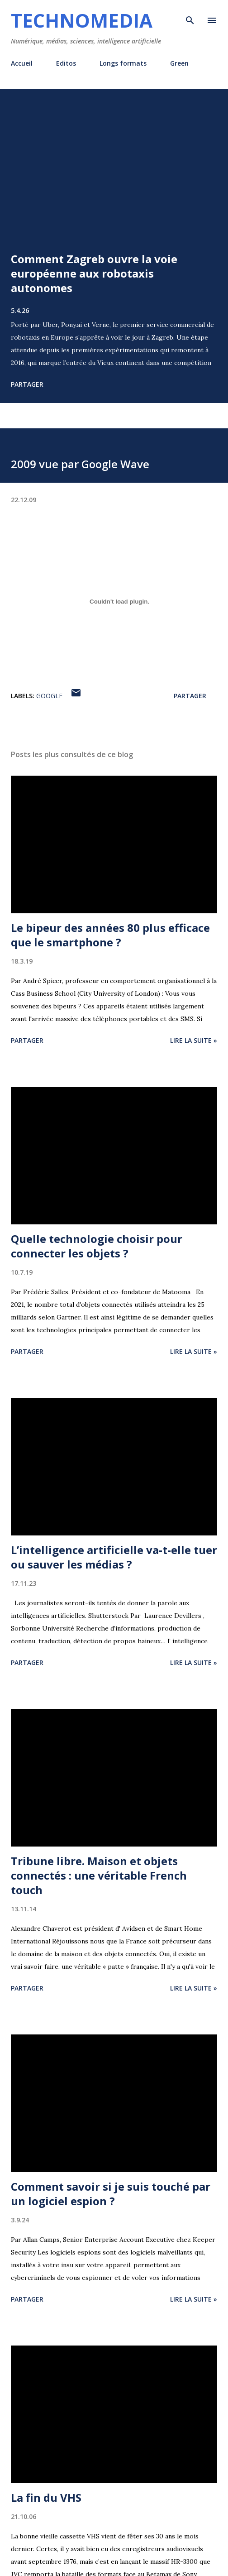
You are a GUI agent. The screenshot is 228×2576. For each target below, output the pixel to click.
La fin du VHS (46, 2497)
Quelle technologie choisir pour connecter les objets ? (96, 1246)
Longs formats (123, 63)
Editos (66, 63)
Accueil (22, 63)
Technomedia (81, 20)
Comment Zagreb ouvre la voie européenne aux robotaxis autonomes (94, 273)
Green (179, 63)
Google (49, 695)
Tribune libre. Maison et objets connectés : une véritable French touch (99, 1875)
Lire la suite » (193, 1040)
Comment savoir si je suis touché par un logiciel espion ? (110, 2193)
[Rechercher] (190, 16)
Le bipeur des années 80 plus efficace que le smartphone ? (110, 935)
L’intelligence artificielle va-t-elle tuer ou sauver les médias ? (114, 1557)
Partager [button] (27, 384)
